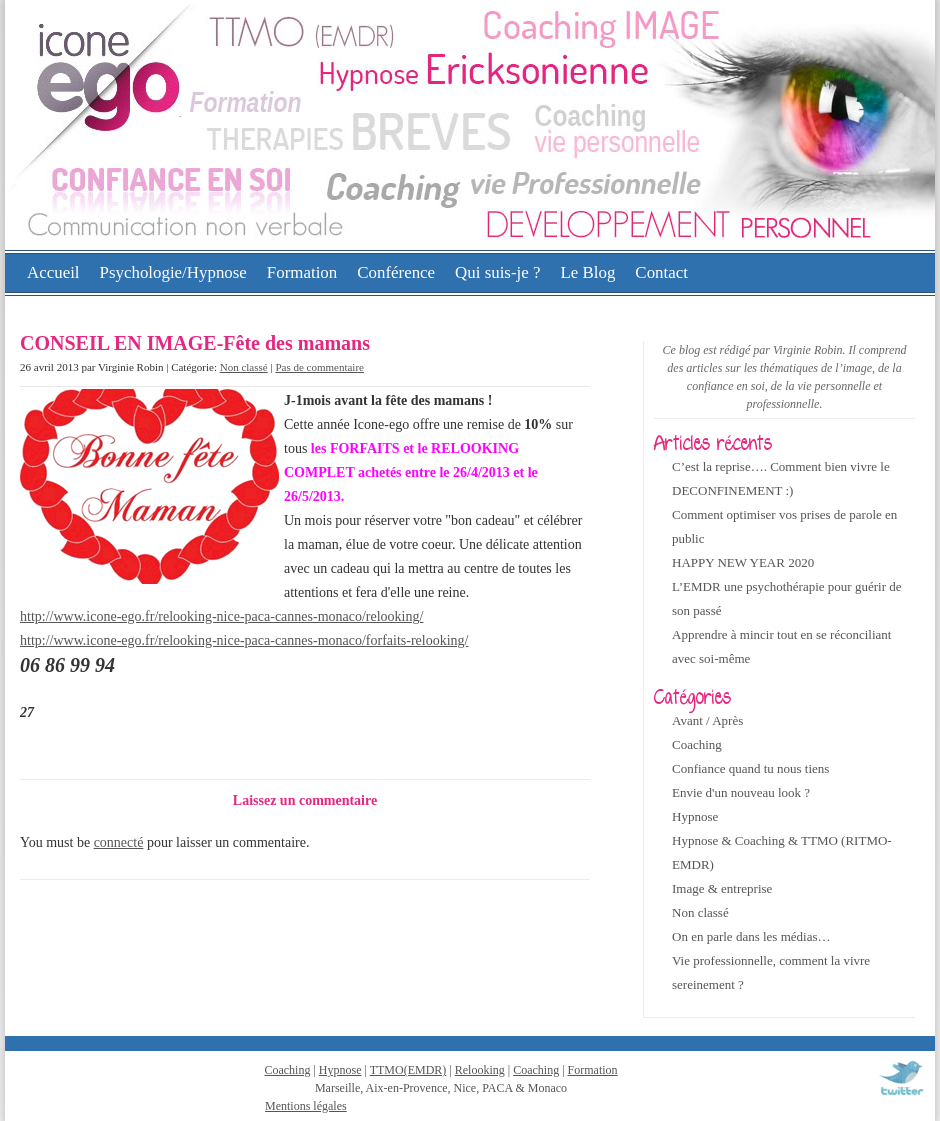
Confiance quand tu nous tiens (750, 768)
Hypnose (695, 816)
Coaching (697, 744)
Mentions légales (306, 1106)
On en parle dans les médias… (751, 936)
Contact (661, 272)
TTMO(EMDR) (408, 1070)
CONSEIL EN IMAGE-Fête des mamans (195, 343)
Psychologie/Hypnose (173, 272)
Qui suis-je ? (497, 272)
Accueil (53, 272)
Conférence (396, 272)
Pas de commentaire (319, 367)
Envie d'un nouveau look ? (741, 792)
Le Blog (587, 272)
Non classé (244, 367)
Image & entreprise (722, 888)
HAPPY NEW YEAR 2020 (743, 562)
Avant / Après (707, 720)
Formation (302, 272)
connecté (119, 842)
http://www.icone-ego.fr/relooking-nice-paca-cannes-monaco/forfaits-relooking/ (244, 640)
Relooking (480, 1070)
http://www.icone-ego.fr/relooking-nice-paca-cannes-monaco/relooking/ (221, 616)
